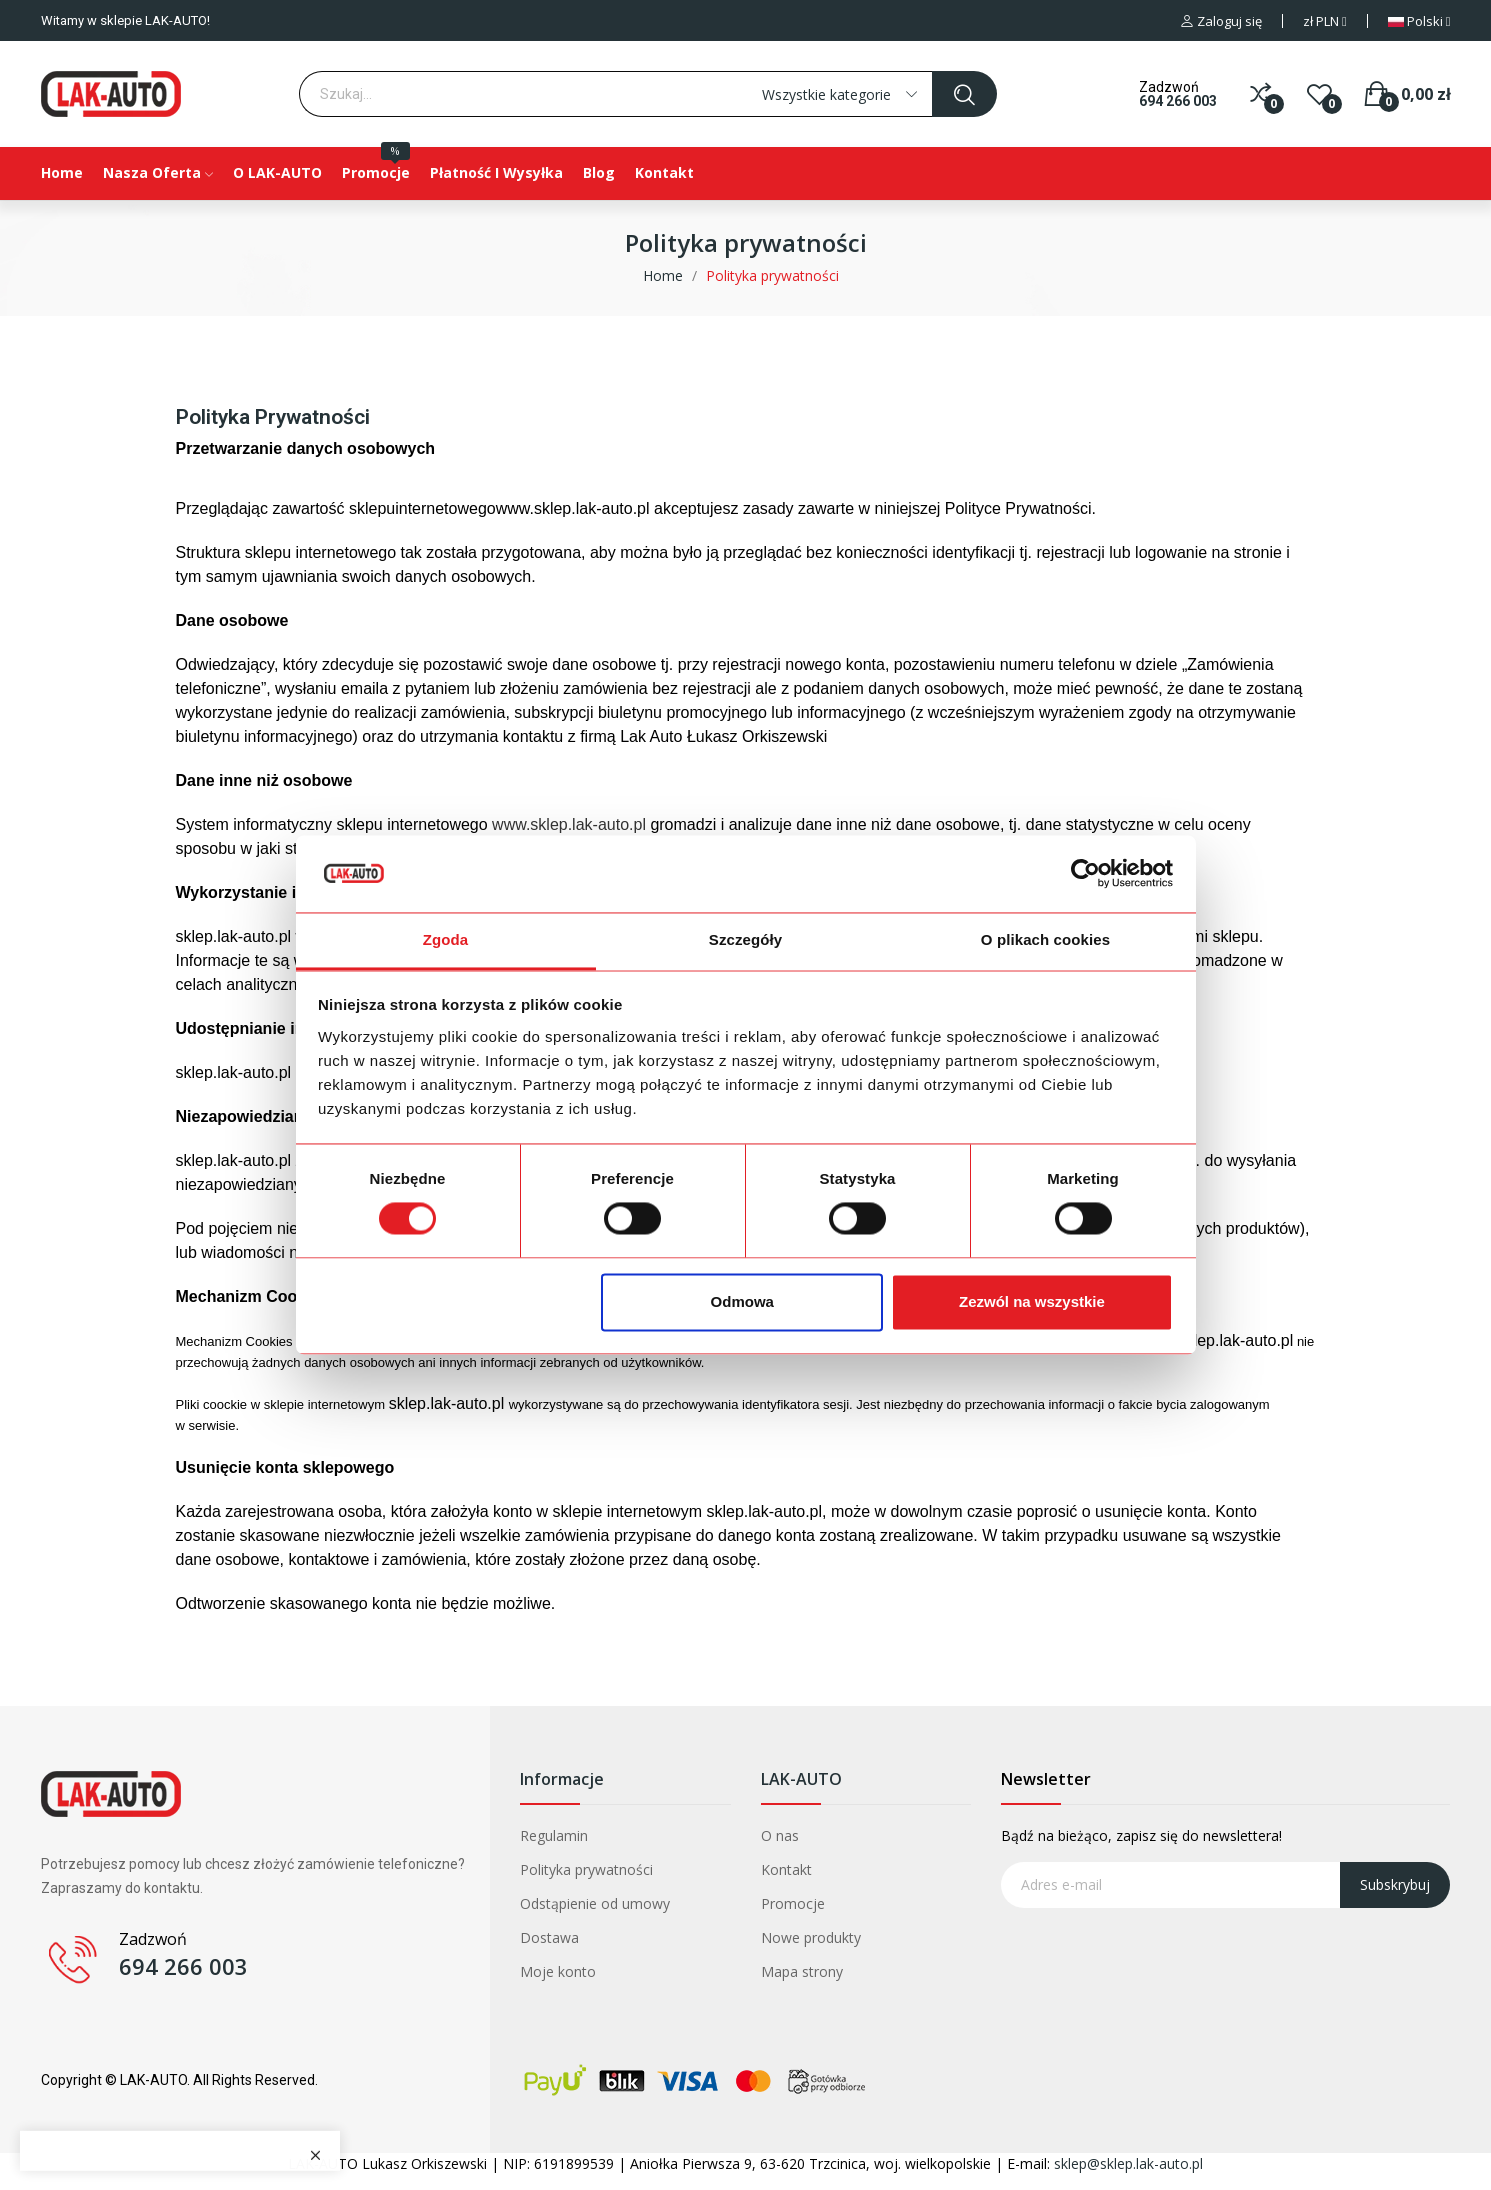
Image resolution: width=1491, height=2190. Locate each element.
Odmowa (742, 1301)
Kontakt (786, 1869)
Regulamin (554, 1835)
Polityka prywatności (586, 1869)
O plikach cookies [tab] (1045, 939)
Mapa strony (802, 1971)
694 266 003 (1178, 101)
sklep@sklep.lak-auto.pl (1128, 2163)
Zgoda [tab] (446, 939)
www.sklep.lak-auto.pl (569, 824)
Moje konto (558, 1971)
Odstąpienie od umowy (595, 1903)
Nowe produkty (811, 1937)
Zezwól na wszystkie (1032, 1301)
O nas (780, 1835)
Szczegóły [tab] (745, 939)
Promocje (793, 1903)
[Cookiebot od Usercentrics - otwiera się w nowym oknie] (1085, 874)
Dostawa (549, 1937)
